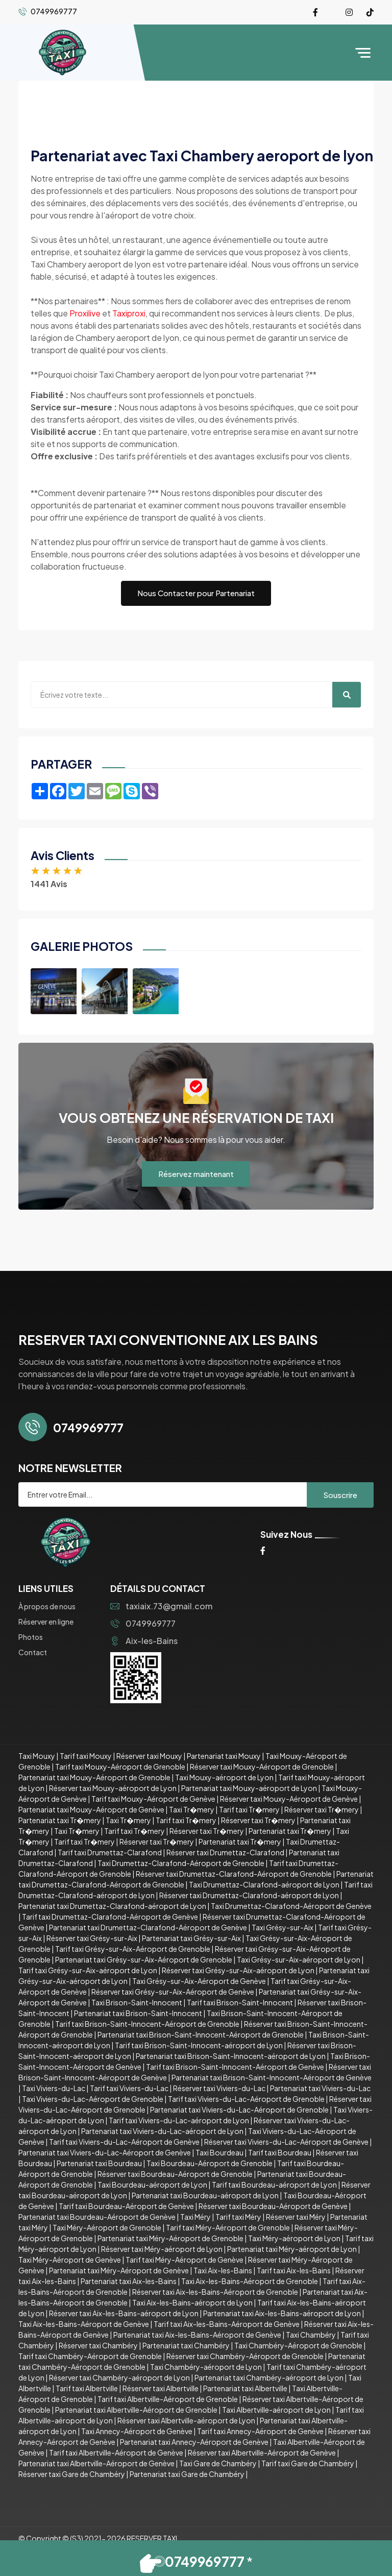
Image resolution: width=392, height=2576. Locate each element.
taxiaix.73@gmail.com (161, 1606)
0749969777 (143, 1623)
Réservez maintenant (196, 1174)
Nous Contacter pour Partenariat (196, 593)
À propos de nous (47, 1606)
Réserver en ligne (46, 1621)
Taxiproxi (128, 313)
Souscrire (340, 1495)
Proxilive (85, 313)
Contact (32, 1652)
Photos (30, 1636)
